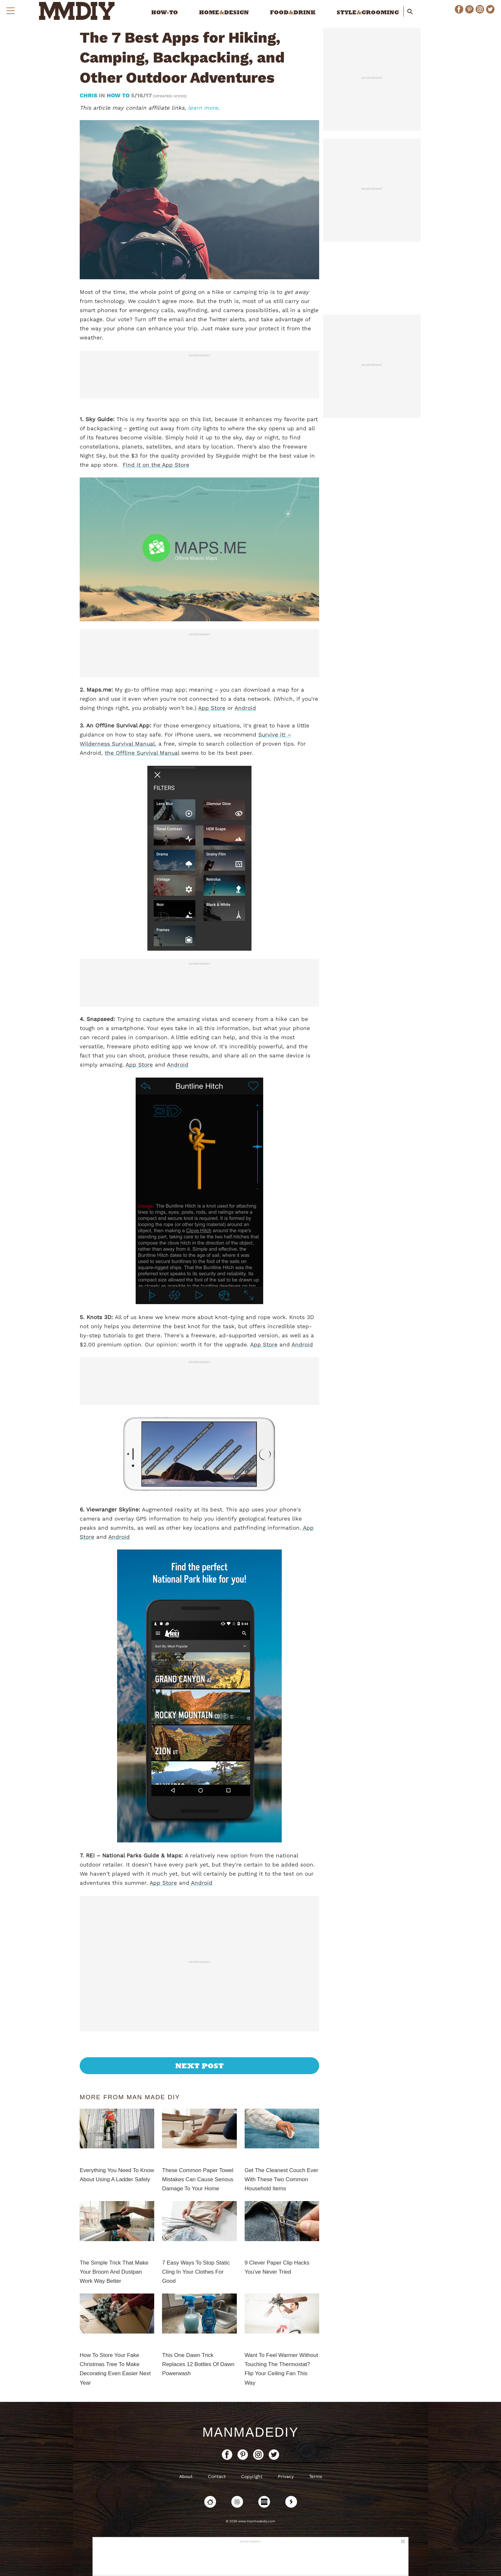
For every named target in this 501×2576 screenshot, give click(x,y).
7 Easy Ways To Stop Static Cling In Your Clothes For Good (196, 2272)
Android (245, 708)
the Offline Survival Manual (142, 753)
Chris (89, 95)
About (186, 2476)
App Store (211, 708)
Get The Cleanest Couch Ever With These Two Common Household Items (281, 2179)
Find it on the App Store (156, 464)
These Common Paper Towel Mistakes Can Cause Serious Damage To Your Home (197, 2179)
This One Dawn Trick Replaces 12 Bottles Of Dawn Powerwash (198, 2364)
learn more (203, 107)
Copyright (252, 2476)
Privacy (286, 2476)
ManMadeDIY (250, 2432)
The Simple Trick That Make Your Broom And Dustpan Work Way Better (114, 2272)
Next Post (199, 2065)
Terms (315, 2476)
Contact (217, 2476)
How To (118, 95)
